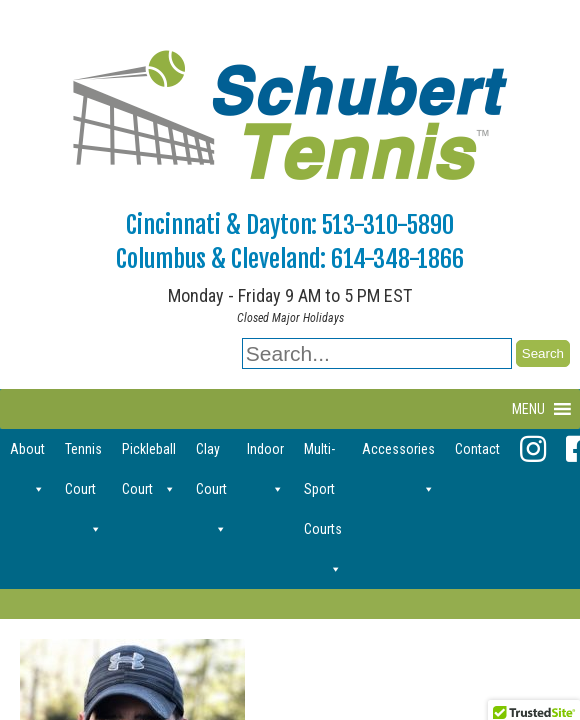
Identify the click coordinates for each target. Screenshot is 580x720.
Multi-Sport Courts (323, 455)
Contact (477, 449)
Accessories (398, 455)
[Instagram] (533, 449)
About (27, 455)
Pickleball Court (149, 455)
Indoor (265, 455)
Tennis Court (83, 455)
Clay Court (211, 455)
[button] (528, 409)
